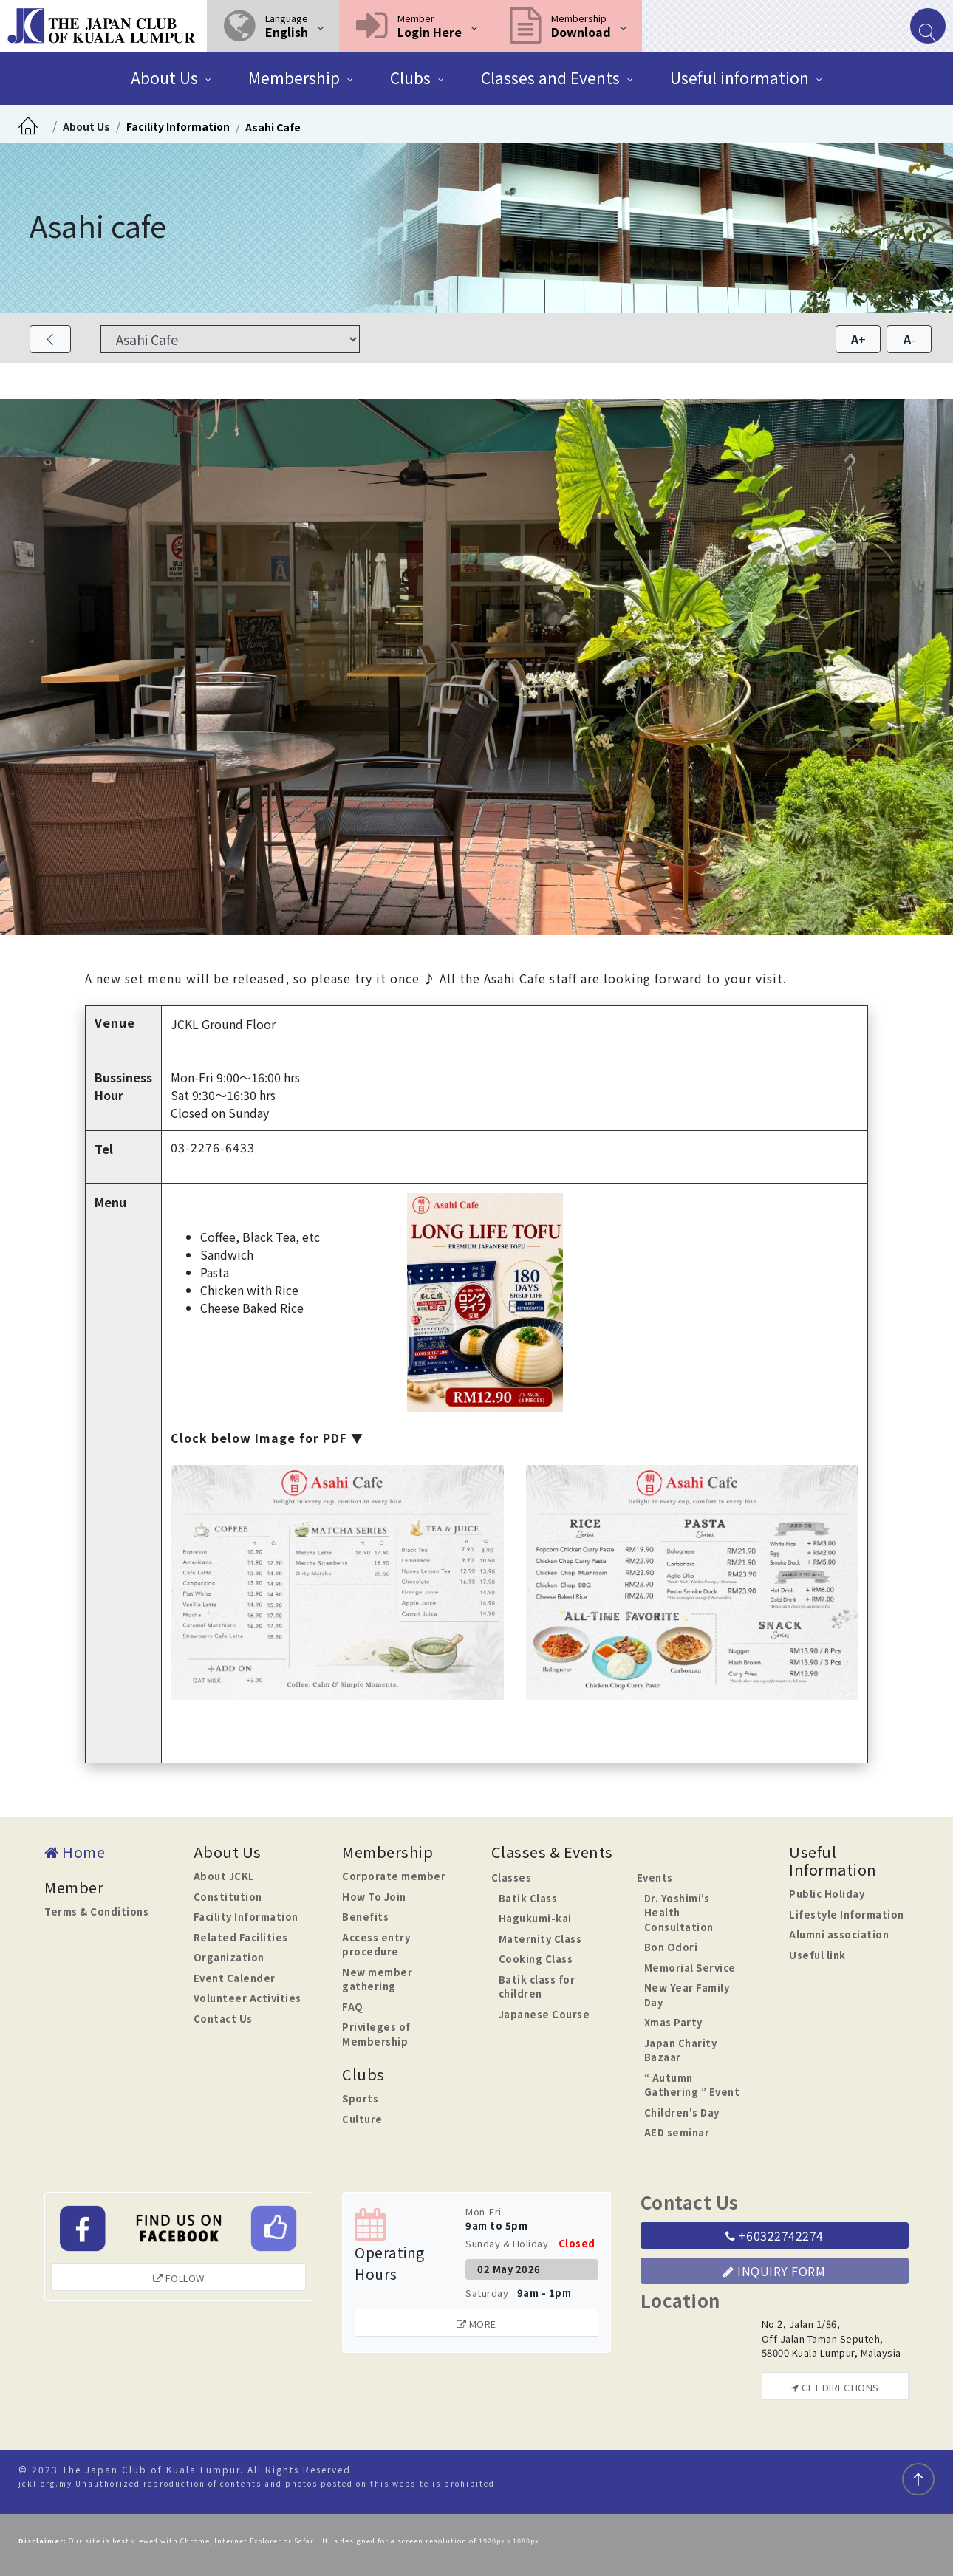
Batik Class (528, 1898)
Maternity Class (540, 1939)
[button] (273, 26)
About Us (86, 126)
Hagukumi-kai (535, 1918)
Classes (511, 1877)
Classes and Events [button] (550, 77)
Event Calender (235, 1978)
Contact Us (223, 2019)
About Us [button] (164, 77)
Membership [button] (294, 77)
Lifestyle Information (846, 1914)
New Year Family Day (687, 1995)
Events (655, 1877)
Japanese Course (544, 2014)
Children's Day (682, 2112)
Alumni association (839, 1934)
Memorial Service (690, 1968)
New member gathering (377, 1979)
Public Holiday (826, 1894)
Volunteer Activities (247, 1998)
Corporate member (393, 1876)
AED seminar (677, 2132)
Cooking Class (536, 1959)
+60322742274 (774, 2235)
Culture (362, 2119)
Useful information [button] (739, 77)
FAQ (352, 2007)
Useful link (817, 1955)
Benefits (365, 1917)
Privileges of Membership (376, 2034)
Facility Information (178, 126)
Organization (229, 1957)
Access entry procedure (376, 1944)
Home (74, 1851)
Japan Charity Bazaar (680, 2050)
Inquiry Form (774, 2271)
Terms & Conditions (96, 1911)
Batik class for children (537, 1986)
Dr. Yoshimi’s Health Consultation (679, 1912)
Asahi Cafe (273, 127)
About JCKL (224, 1876)
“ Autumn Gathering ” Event (692, 2085)
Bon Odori (671, 1947)
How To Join (374, 1897)
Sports (360, 2098)
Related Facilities (241, 1937)
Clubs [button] (410, 77)
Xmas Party (673, 2022)
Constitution (228, 1897)
